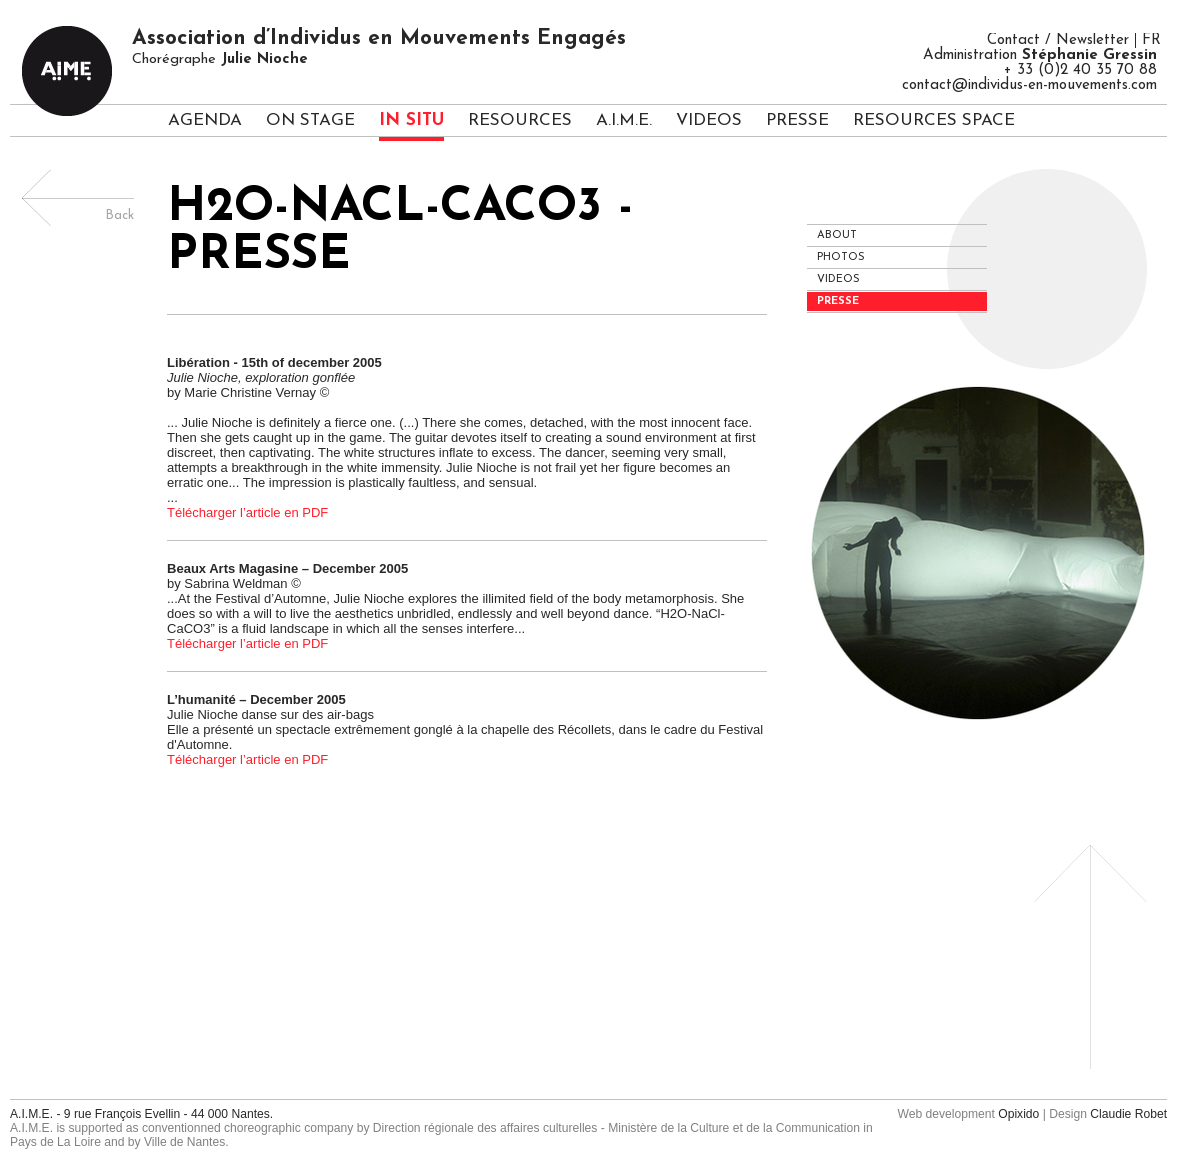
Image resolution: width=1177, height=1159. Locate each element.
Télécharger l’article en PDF (247, 512)
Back (119, 215)
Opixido (1018, 1114)
